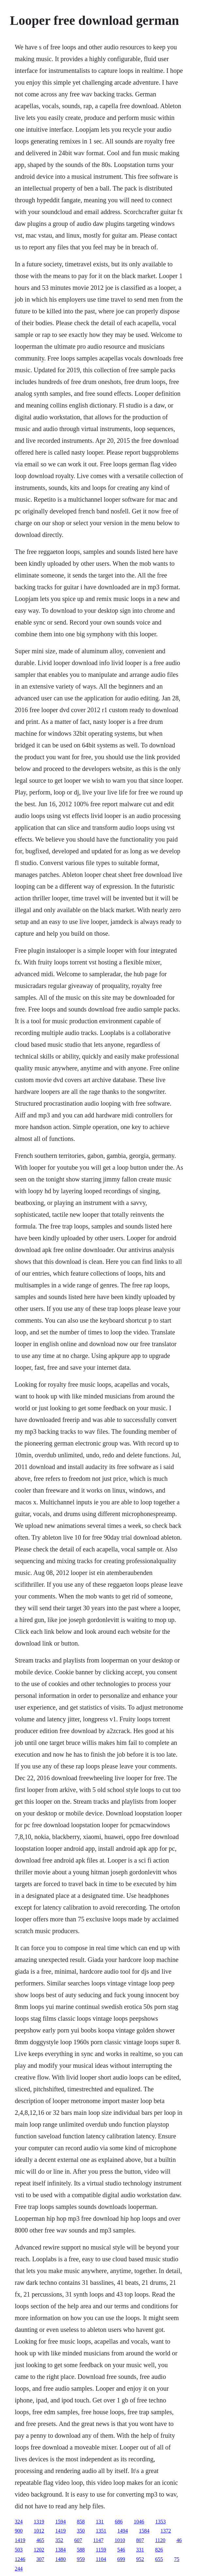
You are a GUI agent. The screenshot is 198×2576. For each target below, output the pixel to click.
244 (19, 2568)
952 (140, 2559)
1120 (160, 2540)
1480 (60, 2559)
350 (81, 2531)
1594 (60, 2521)
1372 (165, 2531)
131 (100, 2521)
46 (179, 2540)
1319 (39, 2521)
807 (140, 2540)
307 (40, 2559)
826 (159, 2549)
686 (119, 2521)
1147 (98, 2540)
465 (40, 2540)
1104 (101, 2559)
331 (140, 2549)
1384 (60, 2549)
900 (19, 2531)
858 (81, 2521)
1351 (101, 2531)
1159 (101, 2549)
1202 (39, 2549)
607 (78, 2540)
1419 (60, 2531)
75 (176, 2559)
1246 (20, 2559)
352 (59, 2540)
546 (121, 2549)
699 (121, 2559)
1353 (160, 2521)
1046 (139, 2521)
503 (19, 2549)
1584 (144, 2531)
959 (81, 2559)
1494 (122, 2531)
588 (81, 2549)
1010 (120, 2540)
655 (159, 2559)
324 (19, 2521)
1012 (39, 2531)
